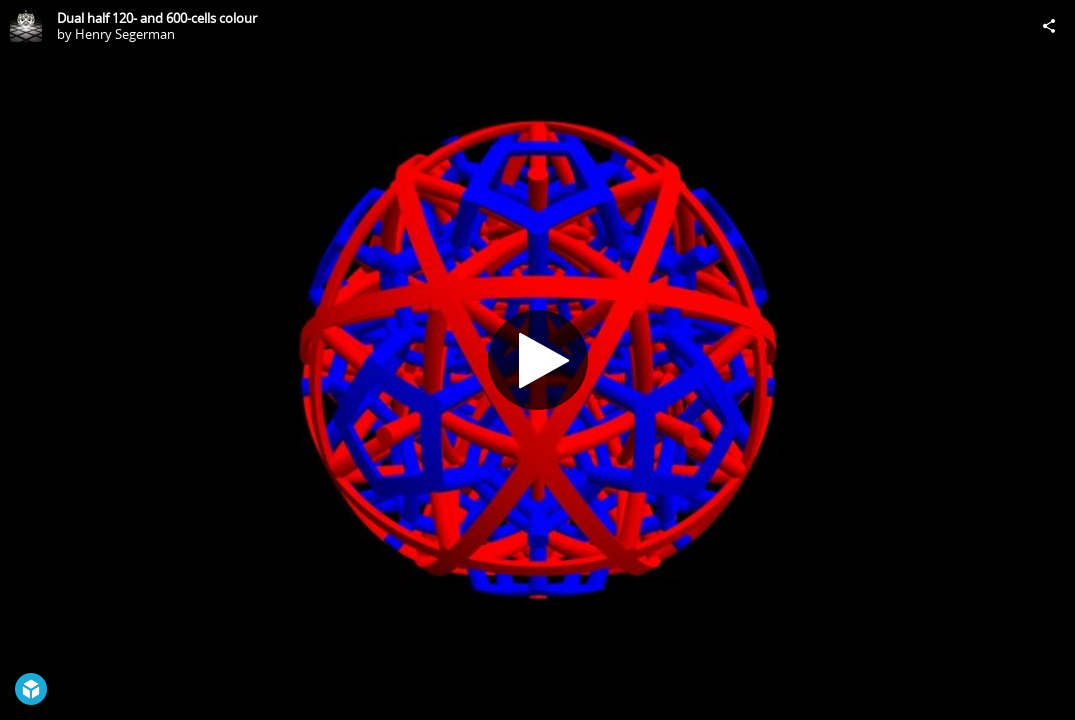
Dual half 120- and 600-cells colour (157, 18)
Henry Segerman (125, 34)
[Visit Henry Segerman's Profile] (26, 26)
